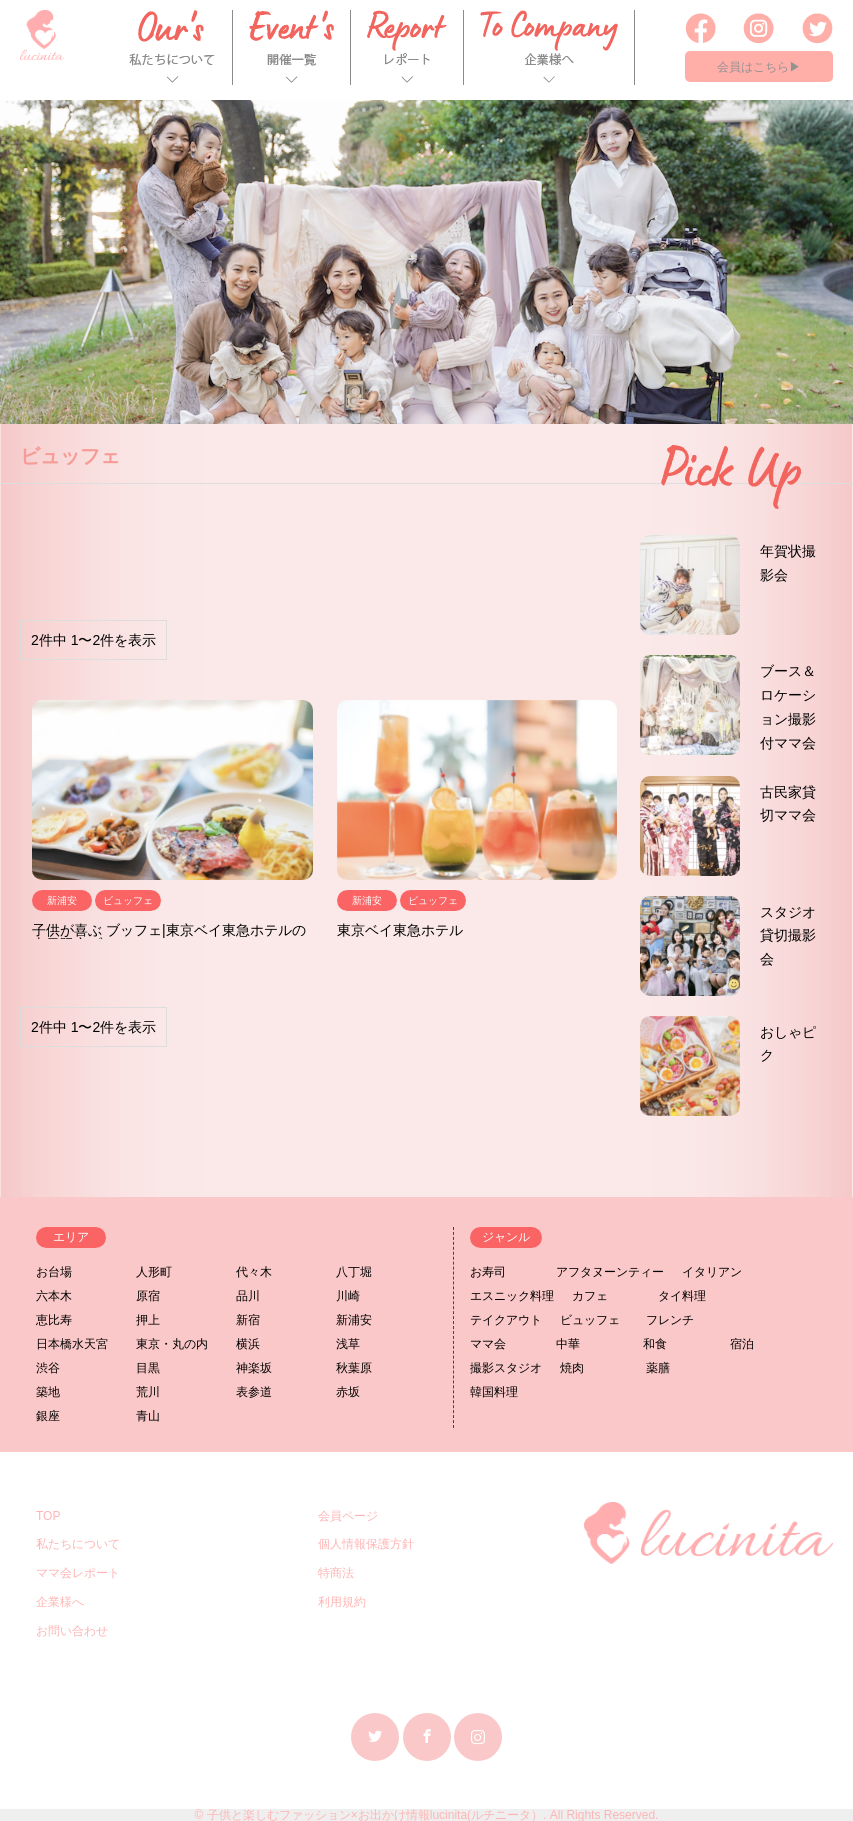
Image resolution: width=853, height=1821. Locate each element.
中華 (568, 1344)
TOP (48, 1516)
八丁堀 (354, 1272)
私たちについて (78, 1544)
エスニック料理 (512, 1296)
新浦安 (354, 1320)
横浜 (248, 1344)
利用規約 (342, 1602)
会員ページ (348, 1516)
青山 (148, 1416)
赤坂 (348, 1392)
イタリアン (712, 1272)
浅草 (348, 1344)
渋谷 (48, 1368)
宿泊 (742, 1344)
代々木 (254, 1272)
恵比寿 (54, 1320)
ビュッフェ (590, 1320)
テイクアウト (506, 1320)
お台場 (54, 1272)
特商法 (336, 1573)
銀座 (48, 1416)
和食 (655, 1344)
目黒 (148, 1368)
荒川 (148, 1392)
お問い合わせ (72, 1631)
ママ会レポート (78, 1573)
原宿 (148, 1296)
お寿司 (488, 1272)
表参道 (254, 1392)
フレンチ (670, 1320)
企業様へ (60, 1602)
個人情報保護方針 (366, 1544)
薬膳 (658, 1368)
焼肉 (572, 1368)
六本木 (54, 1296)
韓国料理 (494, 1392)
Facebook (427, 1736)
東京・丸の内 (172, 1344)
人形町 (154, 1272)
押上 (148, 1320)
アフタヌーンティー (610, 1272)
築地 (48, 1392)
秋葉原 (354, 1368)
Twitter (375, 1736)
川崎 (348, 1296)
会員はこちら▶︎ (759, 67)
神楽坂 (254, 1368)
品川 (248, 1296)
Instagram (478, 1736)
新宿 (248, 1320)
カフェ (590, 1296)
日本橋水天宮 (72, 1344)
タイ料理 (682, 1296)
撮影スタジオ (506, 1368)
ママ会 (488, 1344)
